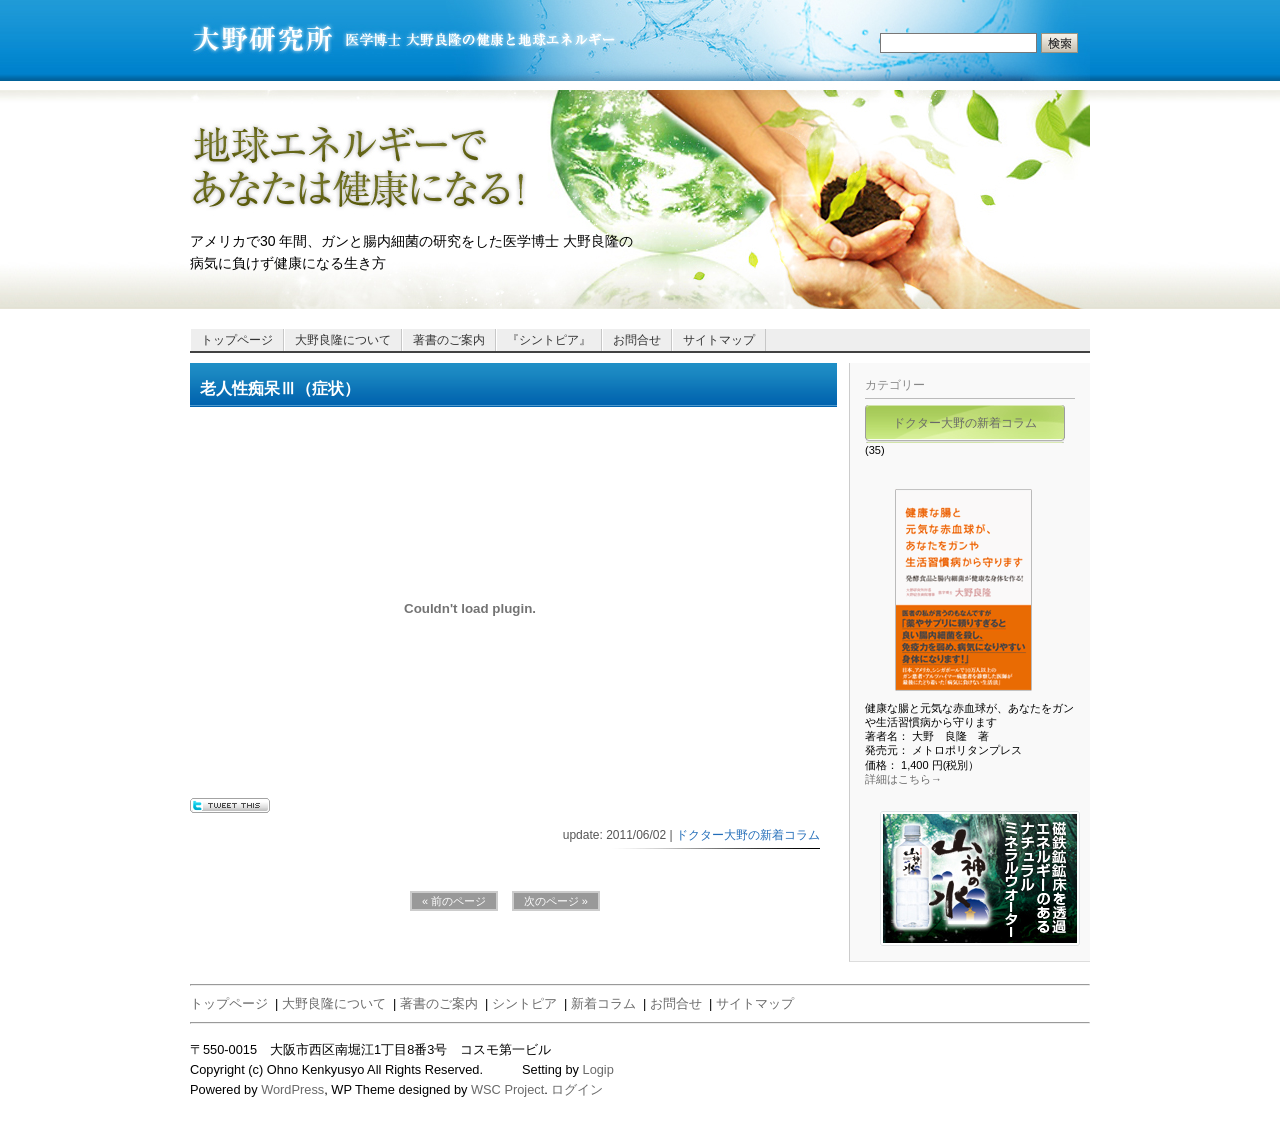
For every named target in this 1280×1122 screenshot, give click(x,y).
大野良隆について (343, 340)
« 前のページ (454, 901)
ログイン (577, 1089)
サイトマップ (719, 340)
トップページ (237, 340)
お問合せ (637, 340)
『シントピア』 (549, 340)
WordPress (292, 1089)
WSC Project (507, 1089)
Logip (598, 1069)
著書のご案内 (449, 340)
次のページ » (556, 901)
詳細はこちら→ (903, 779)
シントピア (524, 1003)
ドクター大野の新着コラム (748, 835)
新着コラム (603, 1003)
